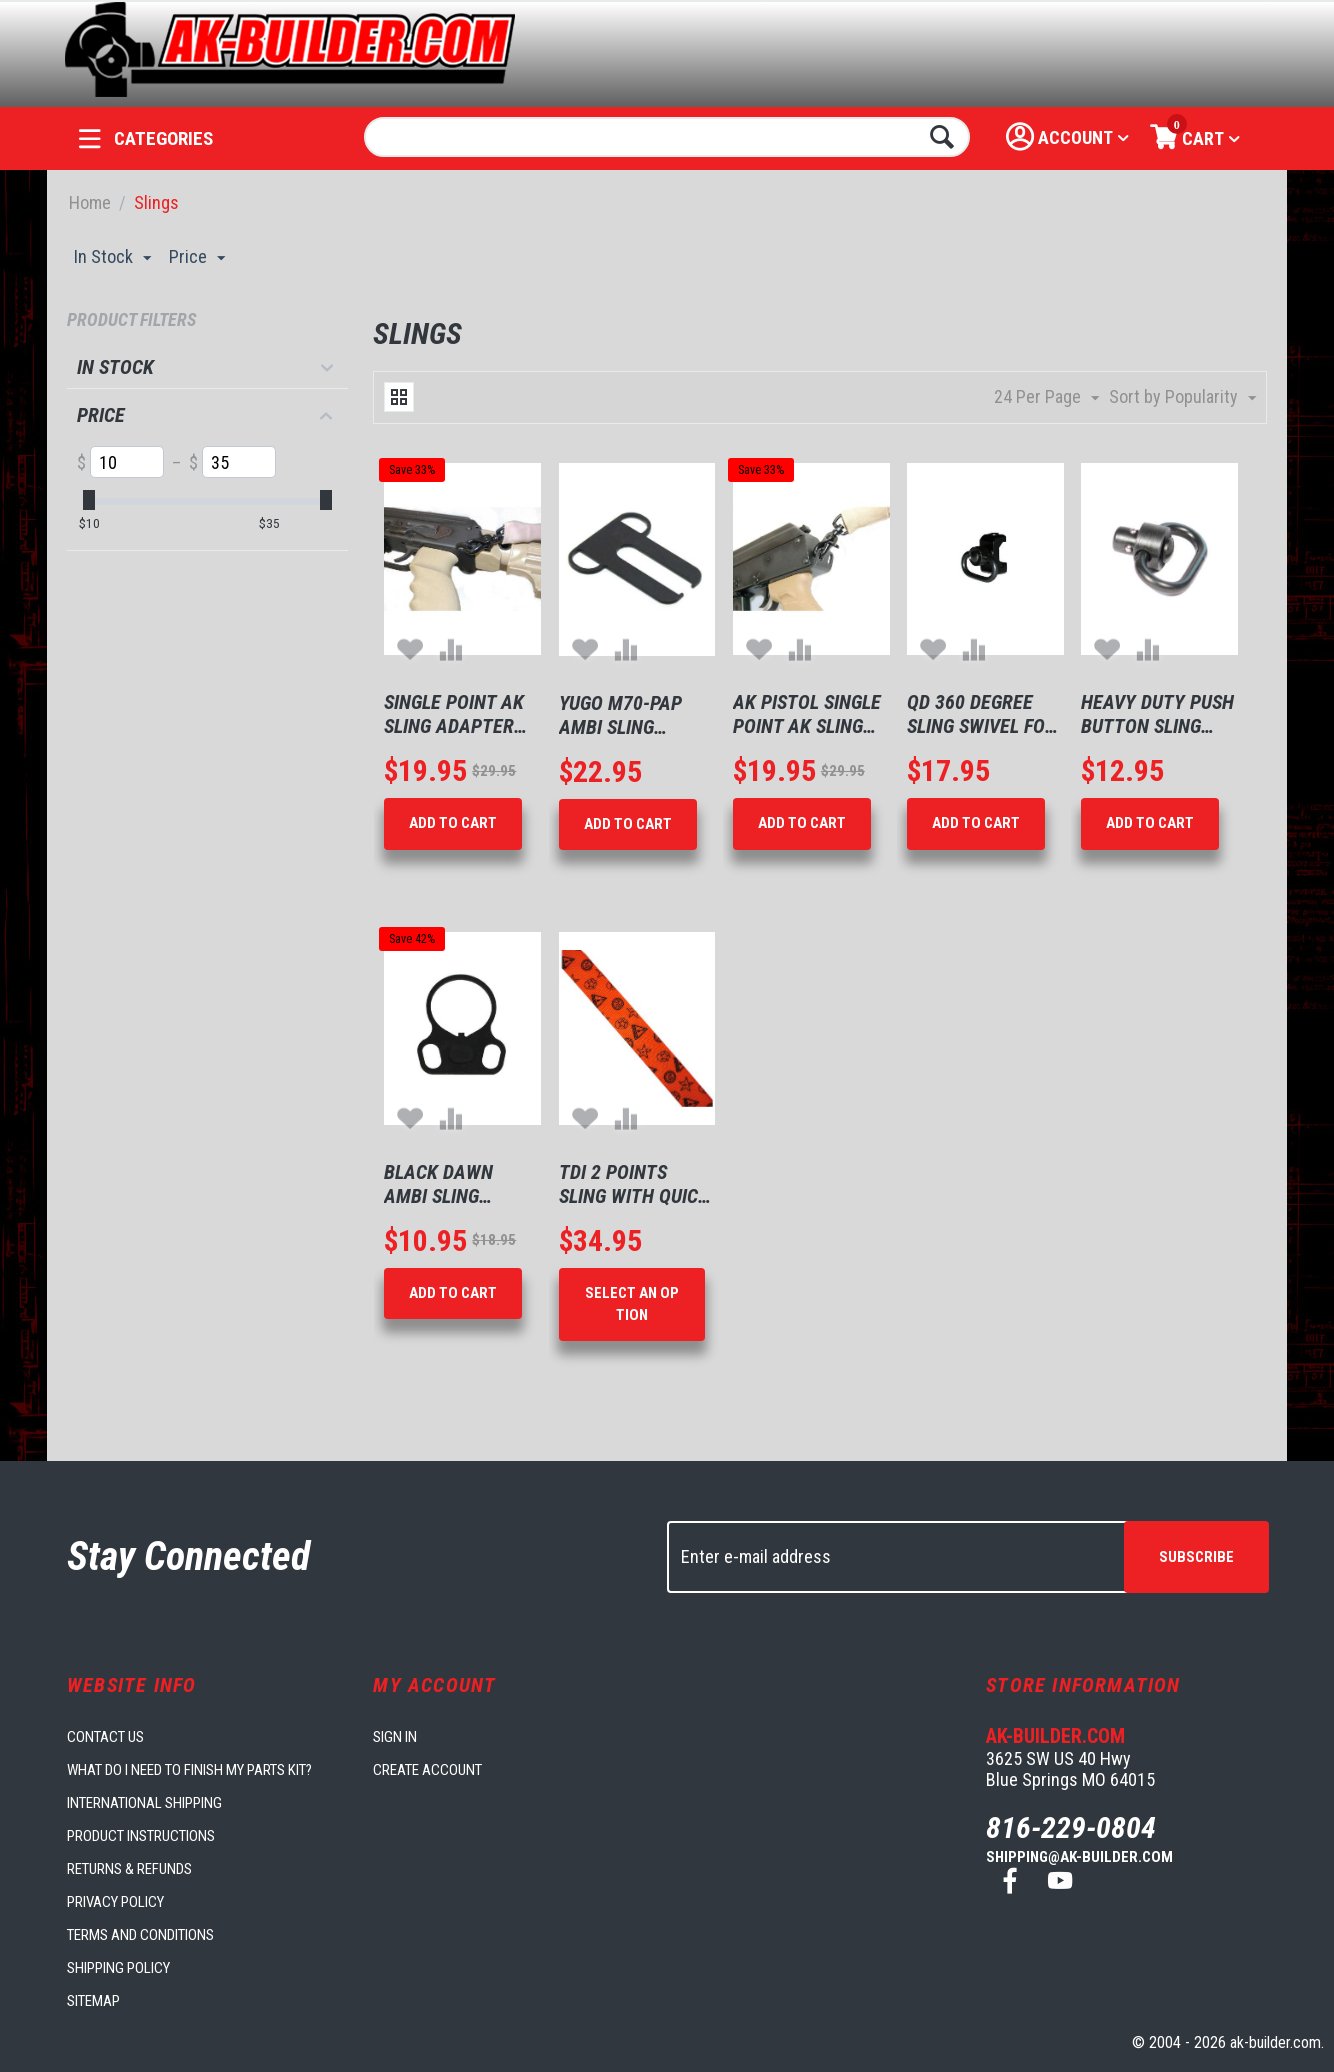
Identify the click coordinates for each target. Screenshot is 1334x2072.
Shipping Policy (118, 1968)
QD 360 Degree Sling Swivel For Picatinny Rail (981, 714)
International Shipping (144, 1803)
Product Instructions (141, 1836)
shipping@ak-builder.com (1079, 1857)
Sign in (395, 1737)
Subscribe (1196, 1557)
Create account (427, 1770)
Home (90, 202)
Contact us (105, 1737)
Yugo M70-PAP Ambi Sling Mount (620, 715)
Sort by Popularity (1182, 397)
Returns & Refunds (129, 1869)
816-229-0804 (1071, 1827)
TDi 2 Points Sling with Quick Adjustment (634, 1184)
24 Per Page (1046, 397)
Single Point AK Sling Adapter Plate (454, 714)
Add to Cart (453, 823)
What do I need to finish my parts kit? (189, 1770)
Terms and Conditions (140, 1935)
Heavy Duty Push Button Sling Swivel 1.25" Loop (1158, 714)
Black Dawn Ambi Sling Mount (438, 1184)
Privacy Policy (115, 1902)
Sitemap (93, 2001)
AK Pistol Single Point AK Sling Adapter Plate (807, 714)
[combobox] (667, 137)
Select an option (632, 1303)
